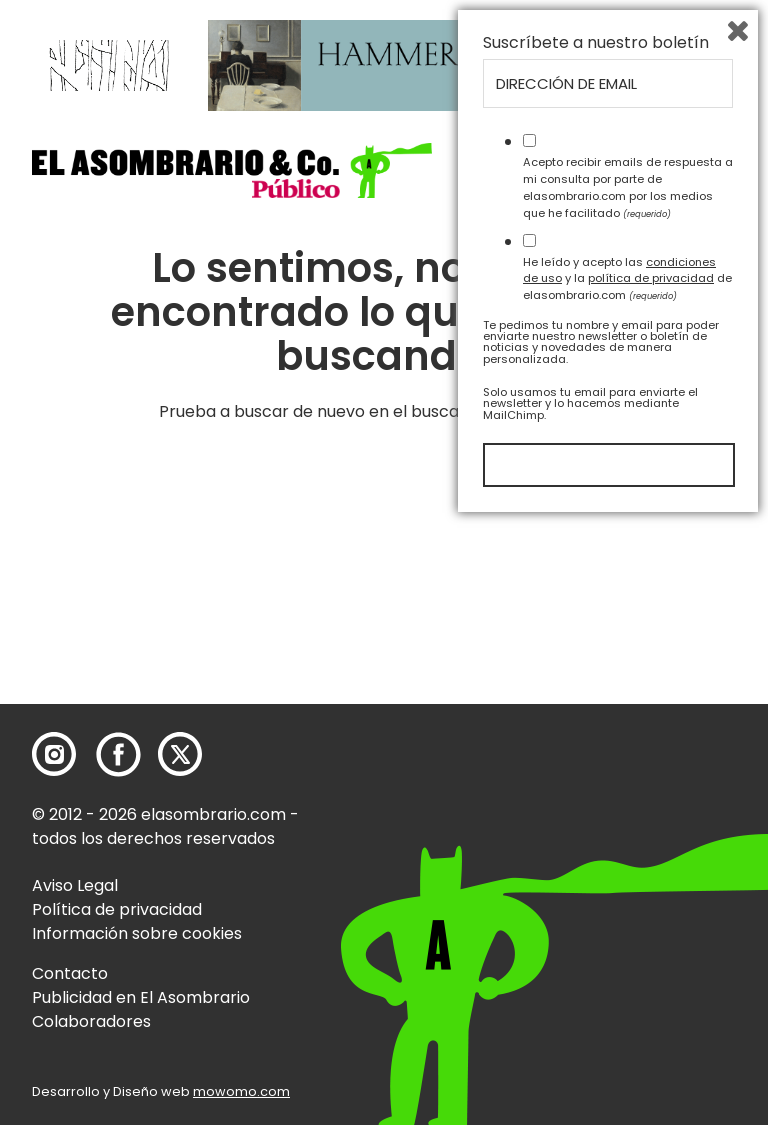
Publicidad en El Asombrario (141, 997)
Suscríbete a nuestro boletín (596, 646)
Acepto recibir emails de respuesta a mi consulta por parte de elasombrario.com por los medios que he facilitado (628, 790)
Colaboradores (91, 1021)
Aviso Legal (75, 885)
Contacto (70, 973)
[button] (232, 170)
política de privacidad (651, 881)
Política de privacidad (117, 909)
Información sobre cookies (137, 933)
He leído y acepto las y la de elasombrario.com (627, 881)
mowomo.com (241, 1091)
